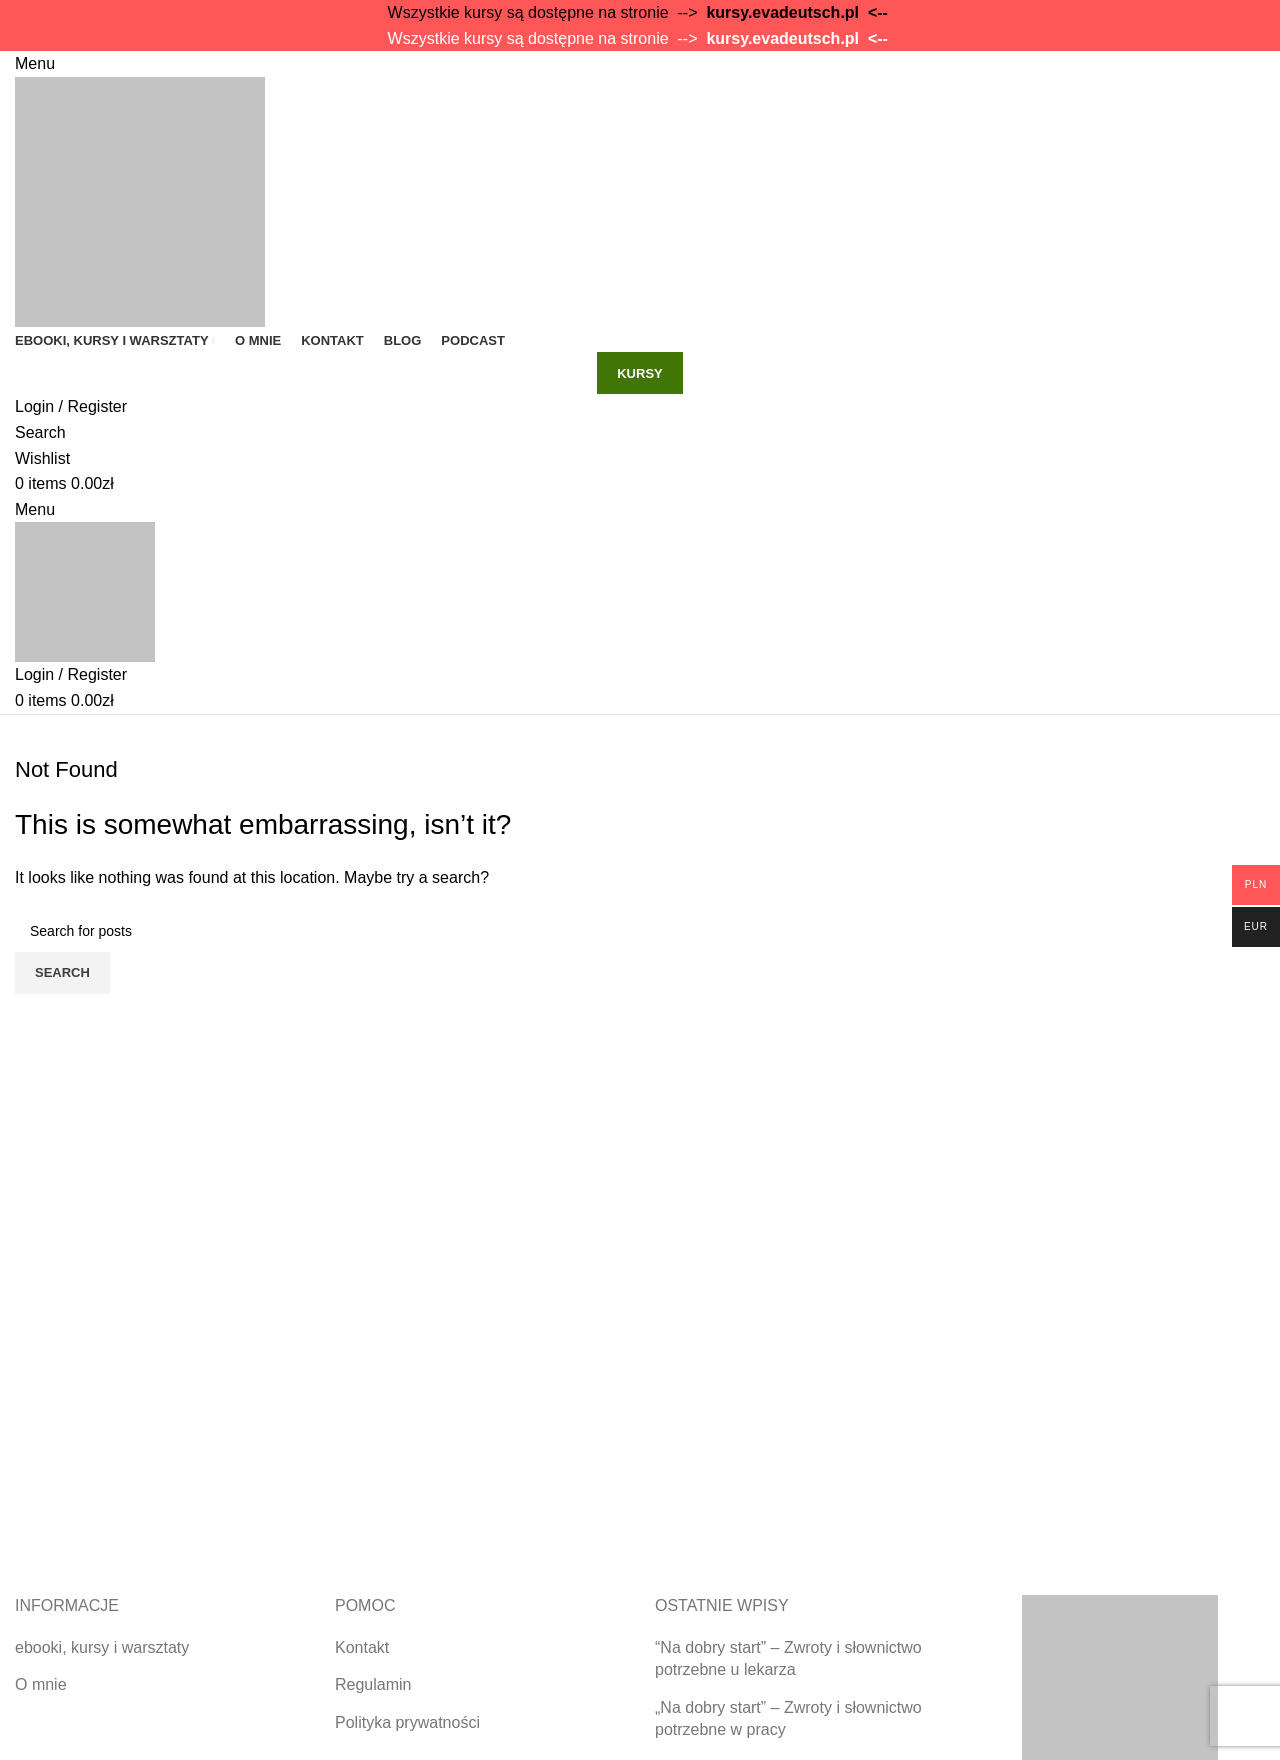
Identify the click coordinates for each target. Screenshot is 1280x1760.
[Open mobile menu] (35, 63)
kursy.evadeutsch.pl (782, 12)
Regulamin (373, 1684)
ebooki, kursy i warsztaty (102, 1647)
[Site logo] (140, 200)
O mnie (41, 1684)
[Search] (40, 432)
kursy (640, 373)
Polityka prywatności (407, 1722)
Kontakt (362, 1647)
